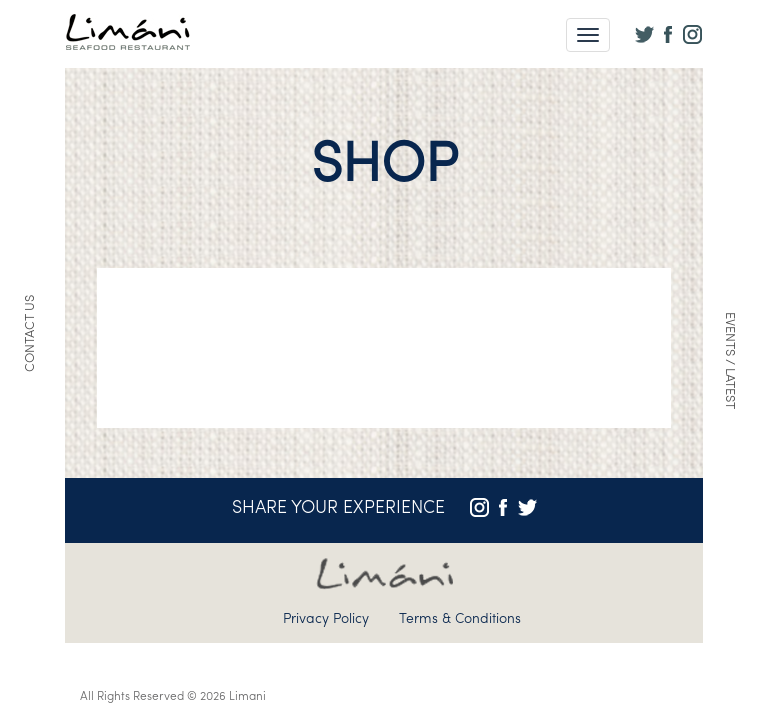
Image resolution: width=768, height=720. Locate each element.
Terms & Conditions (460, 619)
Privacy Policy (326, 619)
